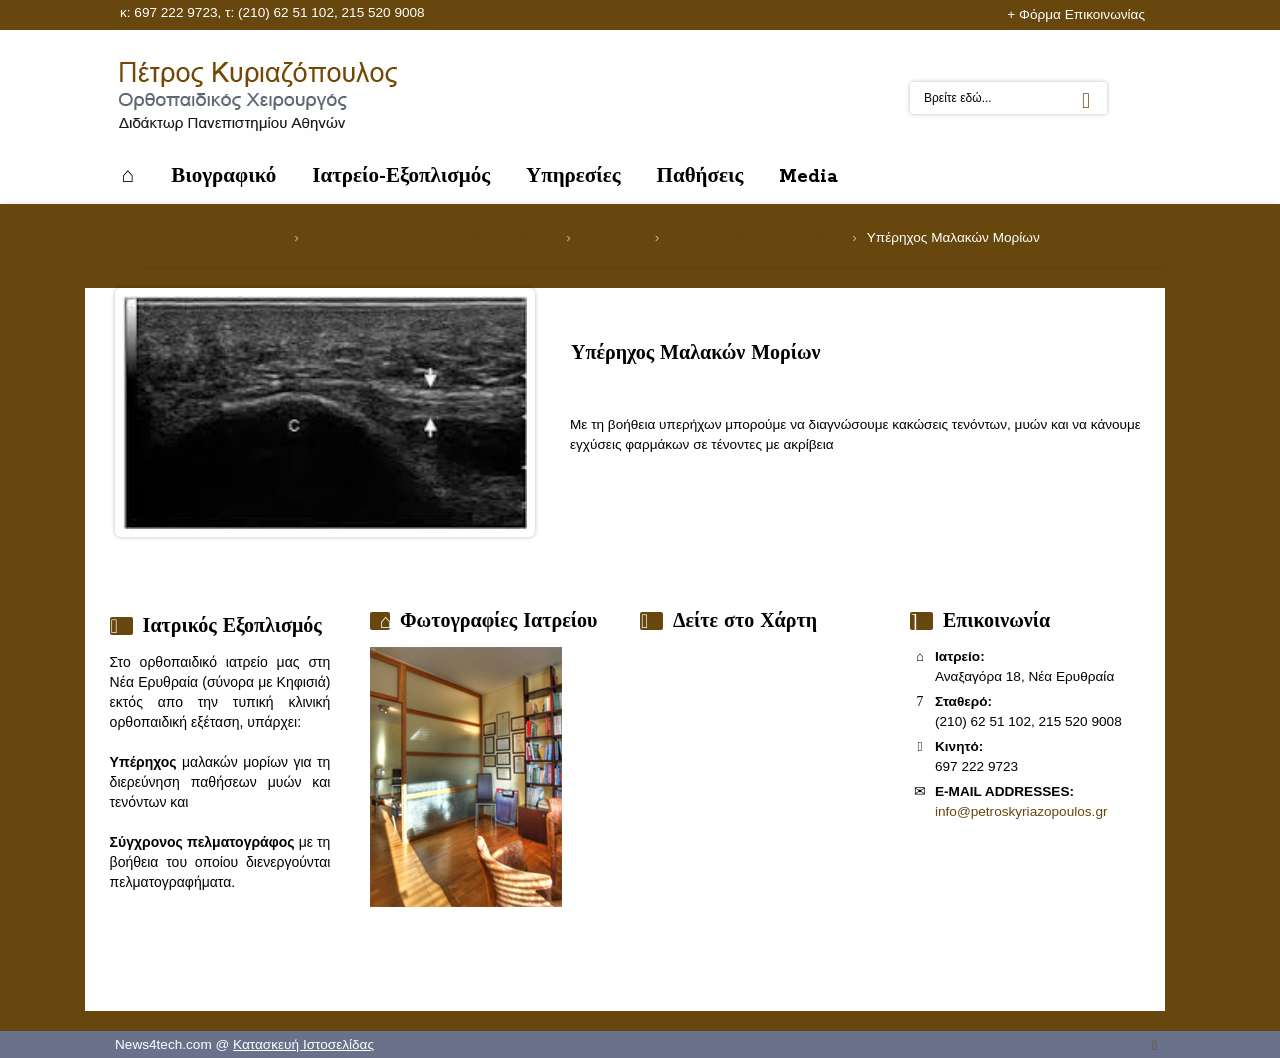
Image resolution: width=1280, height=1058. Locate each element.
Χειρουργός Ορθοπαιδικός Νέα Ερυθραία (432, 237)
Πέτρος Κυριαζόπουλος (214, 237)
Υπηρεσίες (613, 237)
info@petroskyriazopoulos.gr (1021, 811)
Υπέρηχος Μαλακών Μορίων (755, 237)
